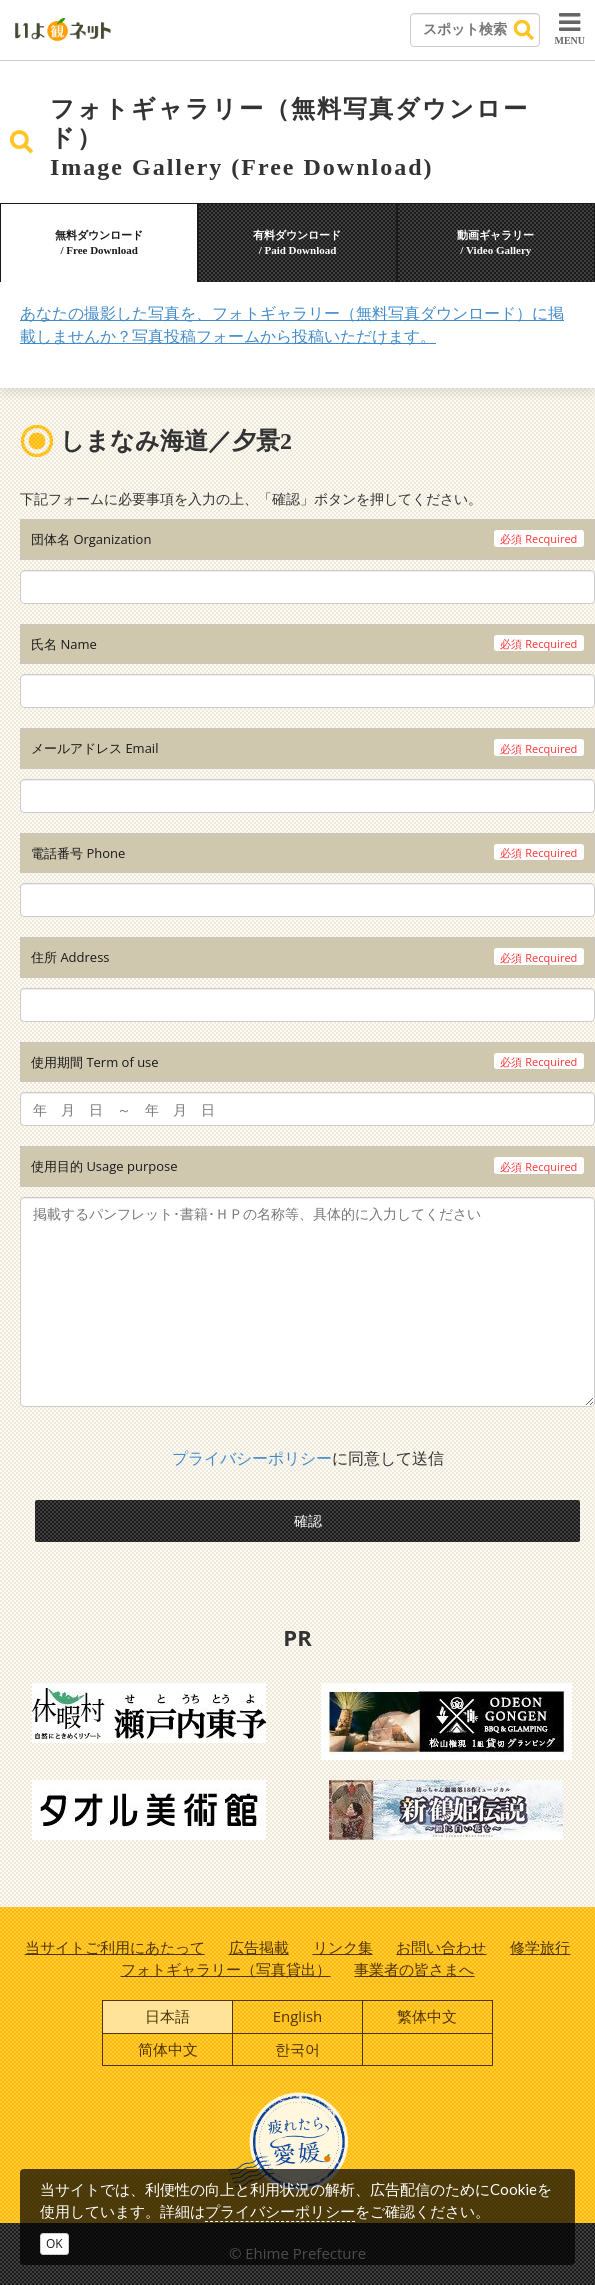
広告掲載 (259, 1947)
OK (54, 2243)
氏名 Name (64, 644)
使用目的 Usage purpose (104, 1166)
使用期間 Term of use (95, 1062)
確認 (308, 1520)
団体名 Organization (91, 539)
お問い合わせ (441, 1947)
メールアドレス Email (94, 748)
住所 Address (70, 957)
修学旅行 (540, 1947)
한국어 (297, 2049)
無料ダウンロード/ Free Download (99, 243)
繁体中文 (427, 2016)
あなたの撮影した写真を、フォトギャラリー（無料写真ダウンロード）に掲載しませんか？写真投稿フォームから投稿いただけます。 (292, 324)
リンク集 (343, 1947)
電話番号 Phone (78, 853)
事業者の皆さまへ (414, 1969)
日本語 (167, 2016)
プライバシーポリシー (252, 1458)
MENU (569, 28)
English (298, 2016)
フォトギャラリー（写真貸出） (226, 1969)
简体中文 (168, 2049)
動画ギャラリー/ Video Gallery (495, 243)
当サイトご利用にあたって (115, 1947)
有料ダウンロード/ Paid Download (297, 243)
